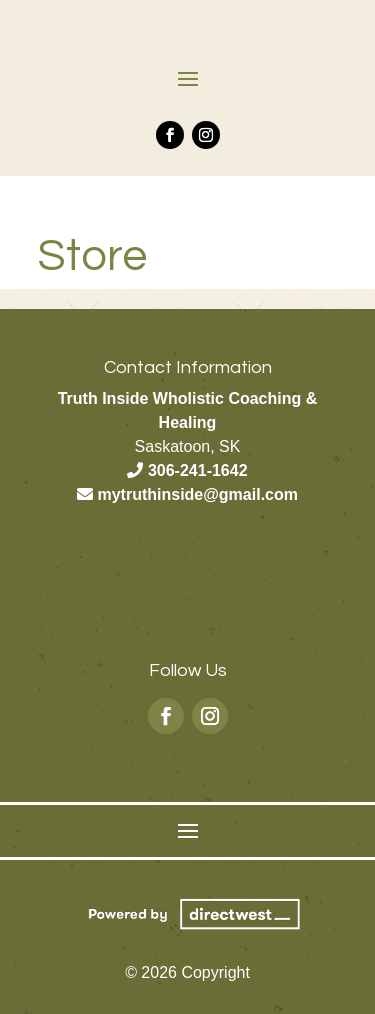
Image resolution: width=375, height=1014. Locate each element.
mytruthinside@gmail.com (197, 494)
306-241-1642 (198, 470)
